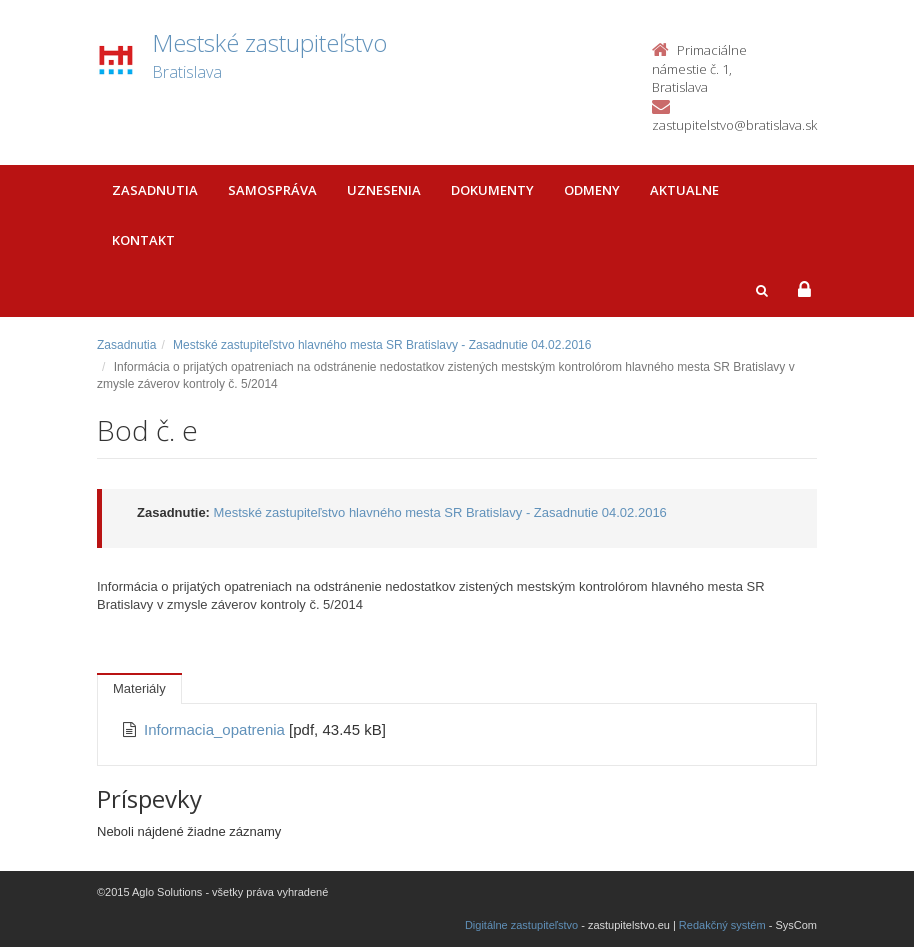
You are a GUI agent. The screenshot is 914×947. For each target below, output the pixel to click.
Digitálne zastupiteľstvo (521, 925)
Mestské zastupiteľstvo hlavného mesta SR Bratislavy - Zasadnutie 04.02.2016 (382, 345)
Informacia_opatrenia (216, 729)
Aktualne (684, 190)
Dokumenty (492, 190)
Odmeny (592, 190)
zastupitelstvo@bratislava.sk (734, 125)
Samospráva (272, 190)
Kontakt (143, 240)
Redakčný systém (722, 925)
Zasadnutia (155, 190)
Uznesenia (384, 190)
